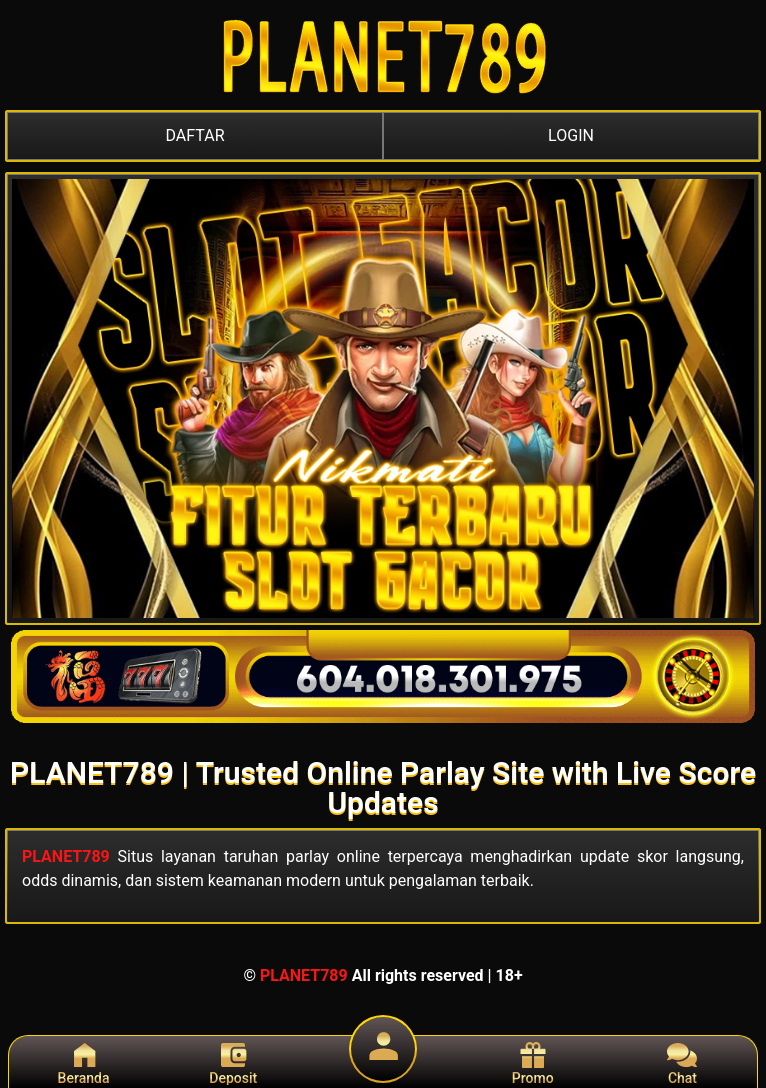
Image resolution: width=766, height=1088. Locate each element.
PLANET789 (66, 856)
